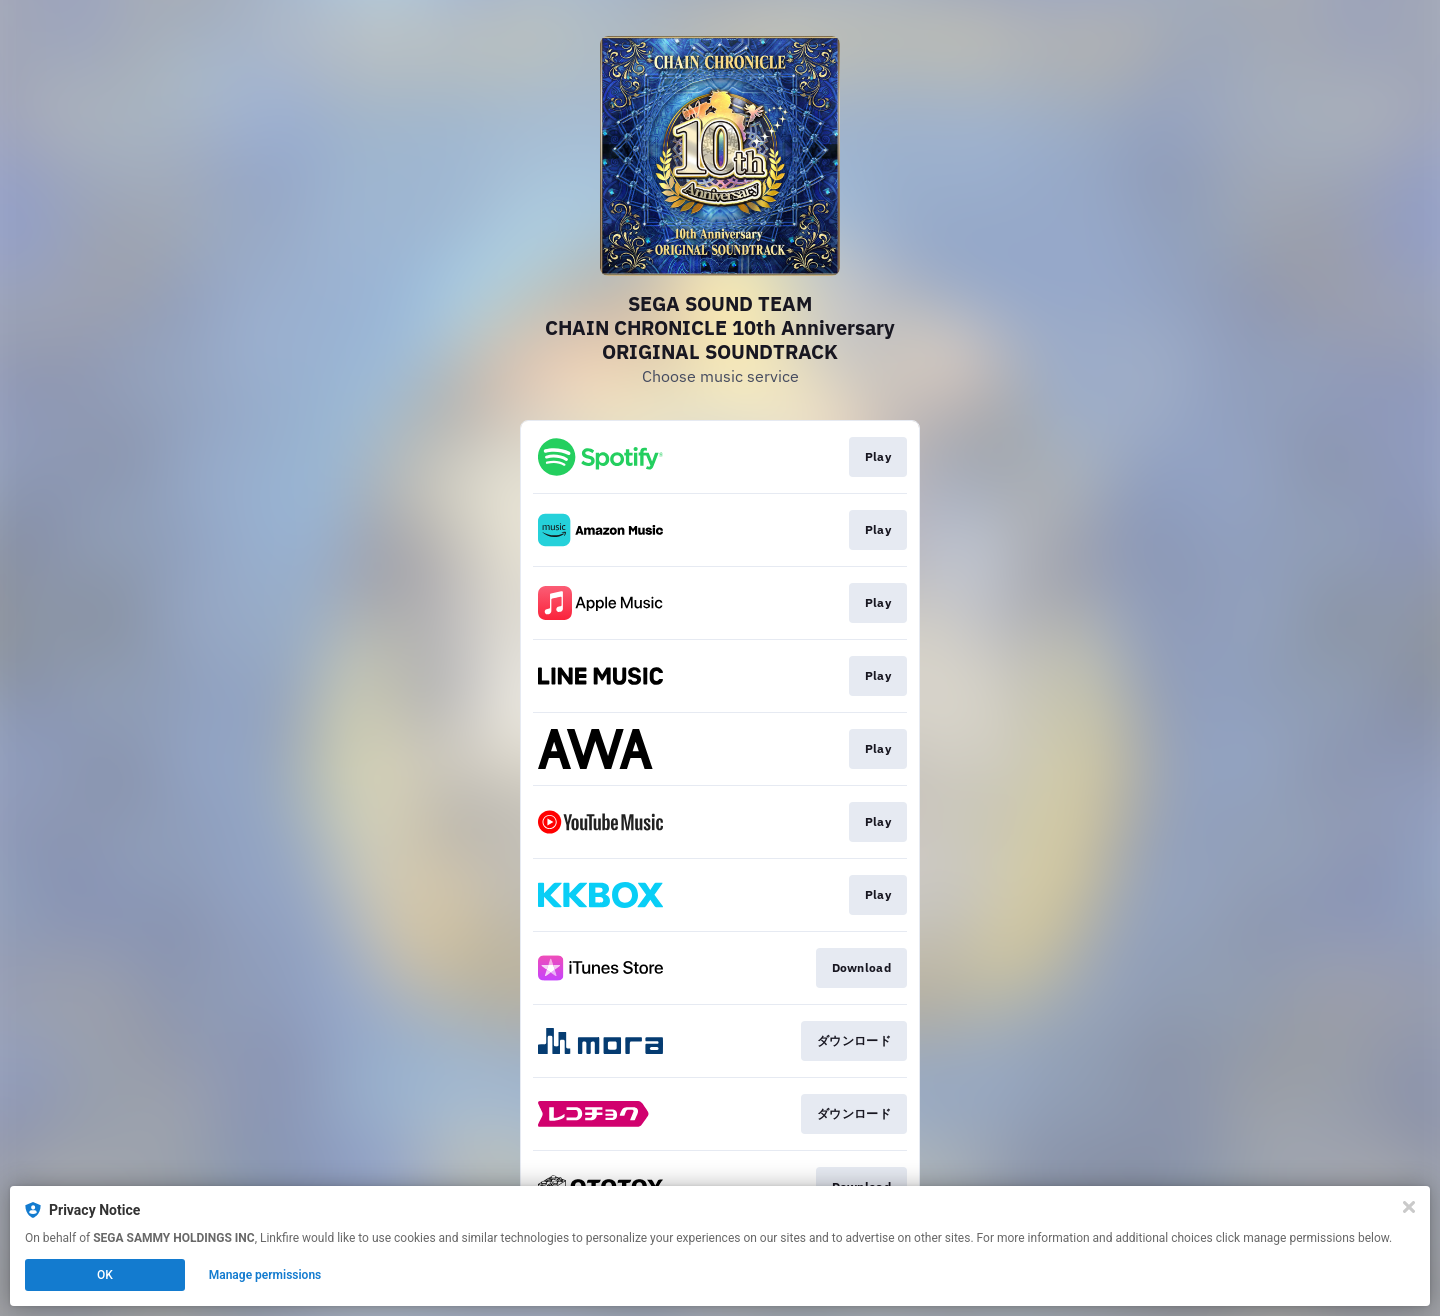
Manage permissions (265, 1275)
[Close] (1409, 1207)
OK (105, 1275)
